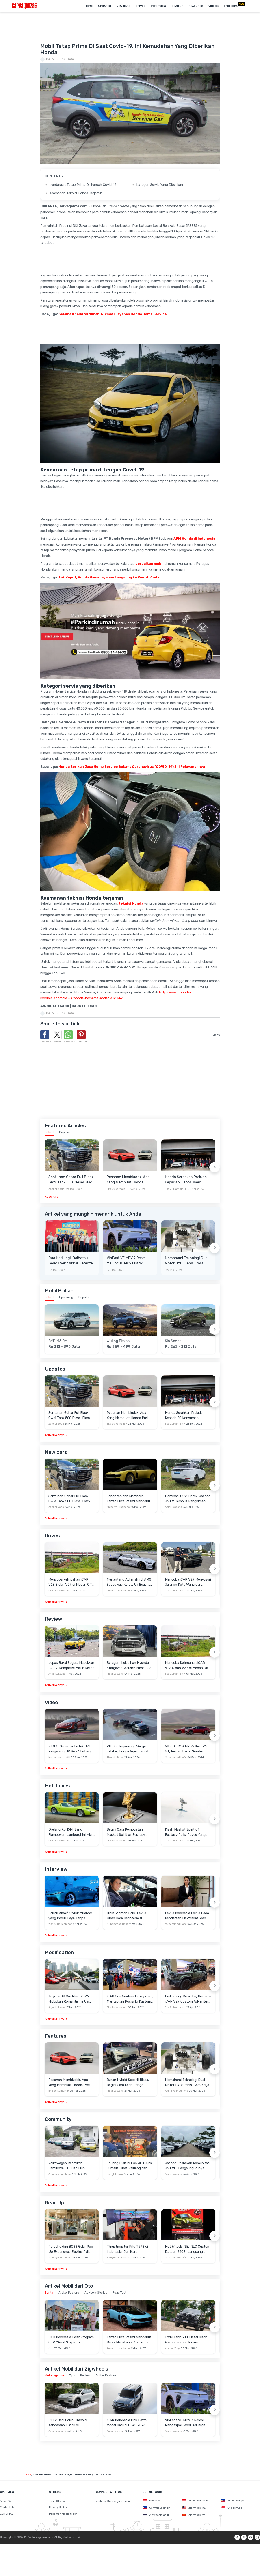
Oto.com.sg (231, 2507)
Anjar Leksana (173, 1507)
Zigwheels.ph (233, 2500)
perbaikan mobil (149, 564)
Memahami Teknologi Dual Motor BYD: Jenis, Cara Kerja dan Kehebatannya (186, 1261)
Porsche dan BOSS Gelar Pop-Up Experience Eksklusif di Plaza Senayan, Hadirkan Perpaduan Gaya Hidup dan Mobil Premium (71, 2249)
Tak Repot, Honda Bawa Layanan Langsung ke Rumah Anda (108, 577)
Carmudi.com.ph (156, 2507)
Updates (104, 6)
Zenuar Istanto (57, 2431)
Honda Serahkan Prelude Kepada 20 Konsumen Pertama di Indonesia (186, 1180)
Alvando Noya (115, 1757)
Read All (50, 1196)
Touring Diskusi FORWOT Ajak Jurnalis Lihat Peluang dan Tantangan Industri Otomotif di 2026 (129, 2166)
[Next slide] (214, 1167)
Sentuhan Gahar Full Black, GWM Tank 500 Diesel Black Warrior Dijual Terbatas (71, 1180)
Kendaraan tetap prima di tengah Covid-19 (82, 185)
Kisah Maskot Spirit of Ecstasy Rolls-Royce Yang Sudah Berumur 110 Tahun (185, 1832)
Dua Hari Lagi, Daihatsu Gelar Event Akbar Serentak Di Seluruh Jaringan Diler (71, 1261)
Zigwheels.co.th (156, 2514)
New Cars (123, 6)
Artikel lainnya (55, 1435)
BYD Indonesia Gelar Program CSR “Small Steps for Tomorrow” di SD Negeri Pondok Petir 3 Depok (71, 2340)
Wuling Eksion (118, 1341)
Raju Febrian (53, 59)
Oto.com (151, 2500)
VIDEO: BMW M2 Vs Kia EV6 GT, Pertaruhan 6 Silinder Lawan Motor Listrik (186, 1749)
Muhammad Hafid (59, 1757)
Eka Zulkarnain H (117, 1188)
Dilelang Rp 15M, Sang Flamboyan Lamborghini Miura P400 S (71, 1832)
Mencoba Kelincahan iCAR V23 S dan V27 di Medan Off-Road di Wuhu (70, 1582)
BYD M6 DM (57, 1341)
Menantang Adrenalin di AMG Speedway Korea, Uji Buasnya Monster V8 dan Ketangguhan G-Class (130, 1582)
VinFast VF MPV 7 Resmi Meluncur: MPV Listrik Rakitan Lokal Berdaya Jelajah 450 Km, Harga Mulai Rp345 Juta (127, 1261)
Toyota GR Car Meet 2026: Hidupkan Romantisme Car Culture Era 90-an (68, 1999)
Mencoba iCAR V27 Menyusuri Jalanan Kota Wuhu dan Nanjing (188, 1582)
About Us (6, 2501)
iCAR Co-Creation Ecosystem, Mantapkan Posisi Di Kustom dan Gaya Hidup (130, 1999)
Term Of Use (57, 2501)
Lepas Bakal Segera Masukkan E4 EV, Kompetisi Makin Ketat (71, 1665)
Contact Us (7, 2507)
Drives (140, 6)
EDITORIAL (6, 2513)
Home (89, 6)
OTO (51, 2348)
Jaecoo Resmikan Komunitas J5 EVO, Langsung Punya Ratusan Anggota (187, 2166)
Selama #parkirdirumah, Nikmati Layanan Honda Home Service (112, 314)
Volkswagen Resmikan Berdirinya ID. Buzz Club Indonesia (66, 2166)
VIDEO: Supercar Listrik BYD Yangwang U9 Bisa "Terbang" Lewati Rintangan (71, 1749)
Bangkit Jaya (115, 2174)
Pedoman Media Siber (63, 2513)
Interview (158, 6)
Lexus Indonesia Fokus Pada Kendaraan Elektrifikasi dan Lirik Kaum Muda (187, 1916)
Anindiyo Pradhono (118, 1507)
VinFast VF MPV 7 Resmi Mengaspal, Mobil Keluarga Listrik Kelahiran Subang (185, 2423)
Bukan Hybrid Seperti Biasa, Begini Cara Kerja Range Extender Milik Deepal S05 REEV (128, 2082)
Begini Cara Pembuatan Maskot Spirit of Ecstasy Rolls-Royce (126, 1832)
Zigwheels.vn (193, 2514)
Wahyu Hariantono (59, 1924)
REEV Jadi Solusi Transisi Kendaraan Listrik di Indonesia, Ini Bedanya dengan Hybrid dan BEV (67, 2423)
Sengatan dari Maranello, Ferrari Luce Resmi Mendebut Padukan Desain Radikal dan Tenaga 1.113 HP (129, 1499)
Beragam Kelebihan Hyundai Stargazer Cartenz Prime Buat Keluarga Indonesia (130, 1665)
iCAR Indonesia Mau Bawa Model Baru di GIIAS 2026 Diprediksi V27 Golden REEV (129, 2423)
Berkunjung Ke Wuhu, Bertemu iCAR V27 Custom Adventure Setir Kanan (188, 1999)
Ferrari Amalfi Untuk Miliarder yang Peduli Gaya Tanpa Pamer (70, 1916)
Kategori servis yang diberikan (159, 185)
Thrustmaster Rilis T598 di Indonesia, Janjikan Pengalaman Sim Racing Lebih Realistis (130, 2249)
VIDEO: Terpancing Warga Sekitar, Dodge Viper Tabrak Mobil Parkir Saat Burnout (128, 1749)
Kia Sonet (173, 1341)
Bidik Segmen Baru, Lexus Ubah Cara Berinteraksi (126, 1915)
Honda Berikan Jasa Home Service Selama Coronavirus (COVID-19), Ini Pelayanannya (131, 767)
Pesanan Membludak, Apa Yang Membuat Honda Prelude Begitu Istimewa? (128, 1180)
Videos (213, 6)
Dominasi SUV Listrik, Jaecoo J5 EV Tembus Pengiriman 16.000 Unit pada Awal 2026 (187, 1499)
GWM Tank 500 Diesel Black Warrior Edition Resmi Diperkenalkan (186, 2340)
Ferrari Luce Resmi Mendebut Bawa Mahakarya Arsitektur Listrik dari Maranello (129, 2340)
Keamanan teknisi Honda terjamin (75, 193)
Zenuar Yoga (56, 1188)
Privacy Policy (58, 2507)
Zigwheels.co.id (195, 2500)
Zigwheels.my (194, 2507)
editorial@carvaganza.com (113, 2501)
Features (196, 6)
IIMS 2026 (231, 6)
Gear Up (177, 6)
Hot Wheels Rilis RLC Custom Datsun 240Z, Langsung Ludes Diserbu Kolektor (187, 2249)
